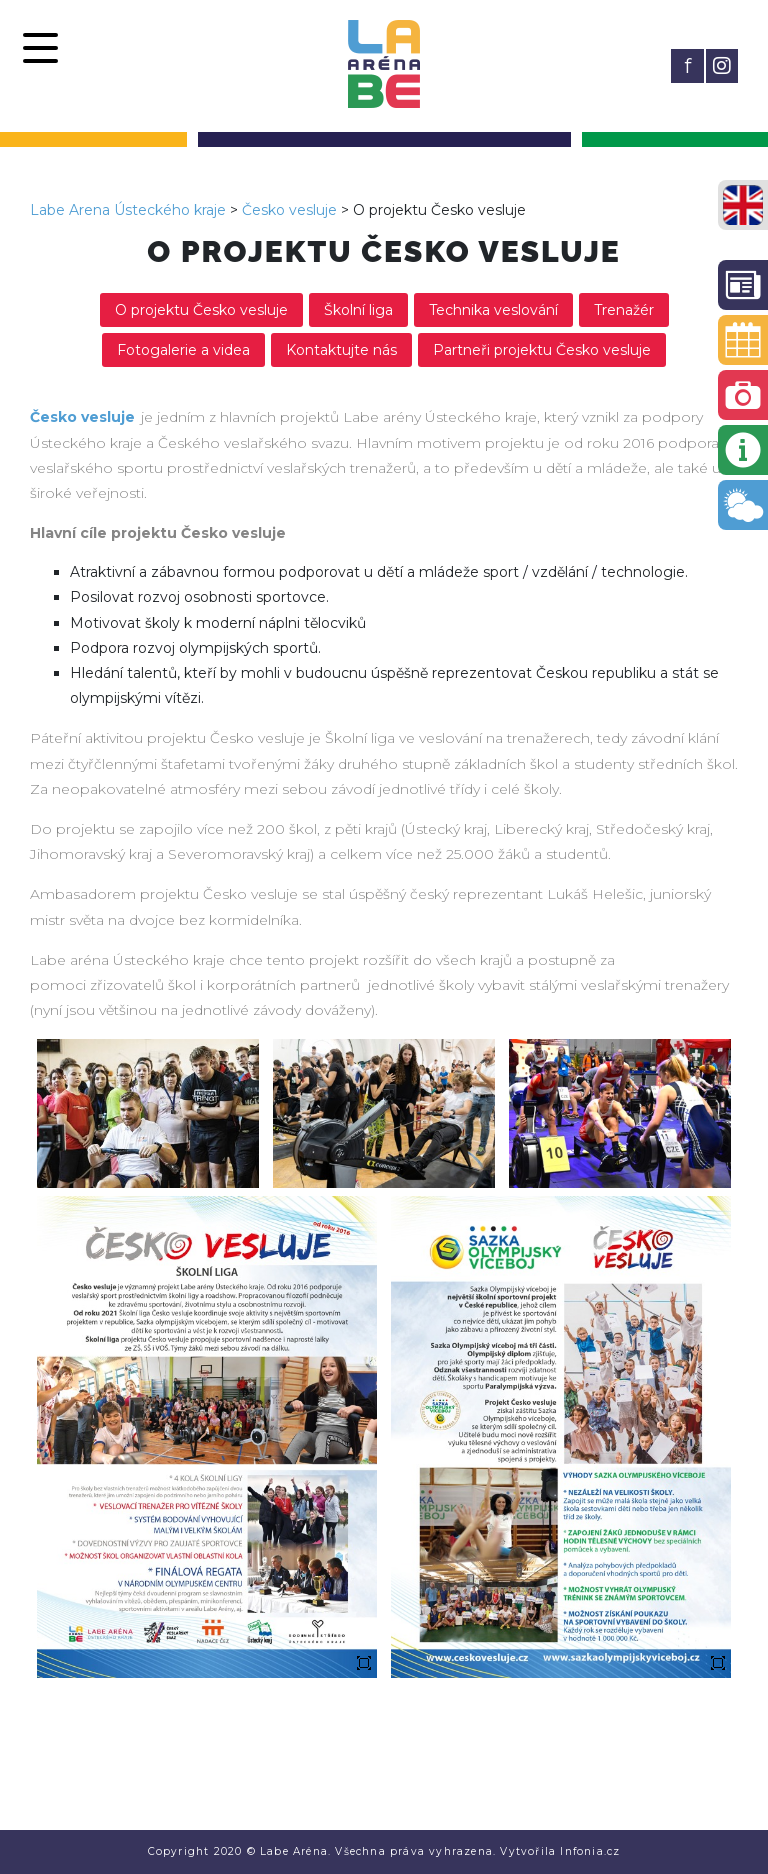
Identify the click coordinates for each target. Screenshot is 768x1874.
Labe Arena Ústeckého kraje (128, 210)
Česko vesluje (289, 210)
